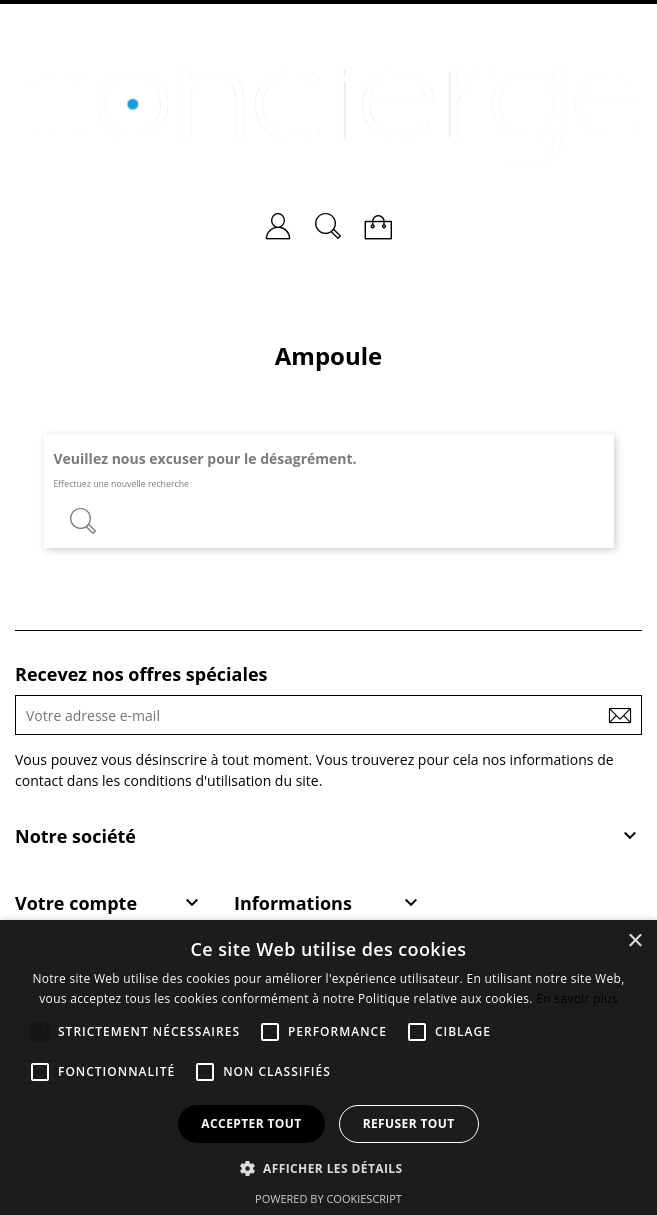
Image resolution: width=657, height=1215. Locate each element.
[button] (329, 1167)
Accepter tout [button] (251, 1123)
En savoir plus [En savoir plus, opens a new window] (576, 998)
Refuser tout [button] (409, 1123)
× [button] (634, 941)
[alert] (328, 1067)
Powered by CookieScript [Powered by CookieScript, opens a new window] (328, 1198)
